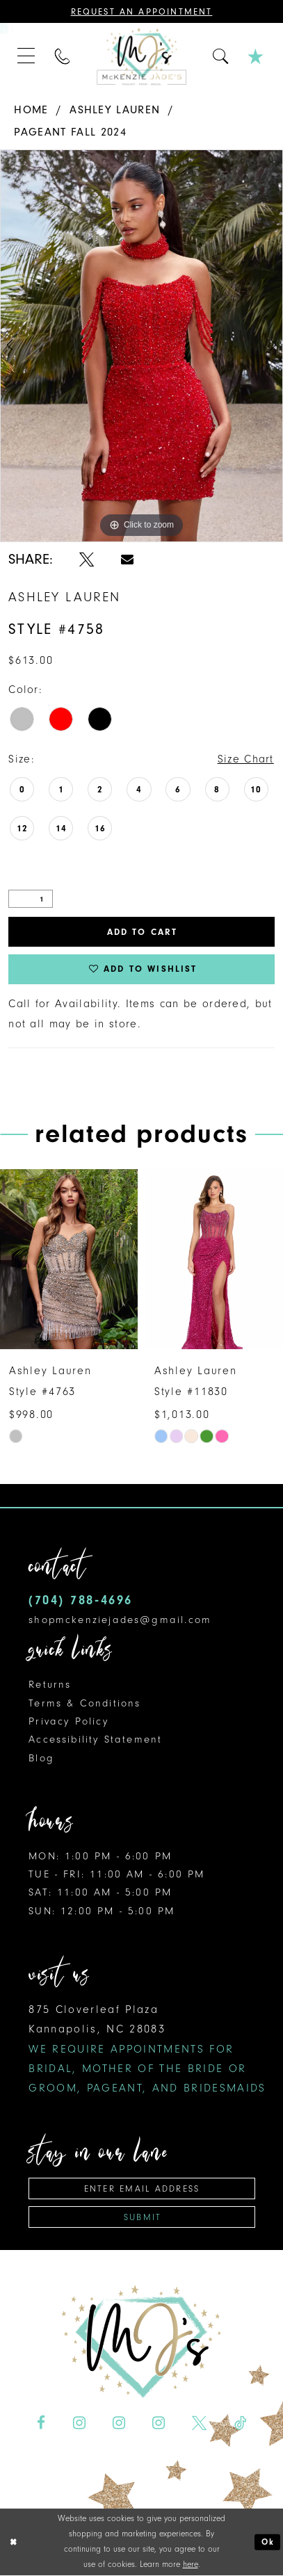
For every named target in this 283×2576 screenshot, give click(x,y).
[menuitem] (27, 56)
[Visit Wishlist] (256, 56)
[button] (27, 56)
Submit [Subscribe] (143, 2217)
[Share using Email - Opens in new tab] (127, 559)
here (190, 2565)
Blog (41, 1758)
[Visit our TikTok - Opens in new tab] (239, 2423)
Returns (50, 1685)
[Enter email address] (142, 2188)
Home (31, 109)
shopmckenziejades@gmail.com (120, 1619)
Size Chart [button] (246, 758)
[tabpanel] (141, 345)
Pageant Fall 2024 (70, 131)
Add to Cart (142, 932)
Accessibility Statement (95, 1740)
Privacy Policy (68, 1721)
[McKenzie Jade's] (142, 56)
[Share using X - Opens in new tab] (87, 559)
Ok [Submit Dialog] (268, 2543)
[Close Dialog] (13, 2543)
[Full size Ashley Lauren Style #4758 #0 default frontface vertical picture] (141, 345)
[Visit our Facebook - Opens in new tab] (41, 2423)
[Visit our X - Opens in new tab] (199, 2423)
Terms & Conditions (84, 1703)
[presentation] (69, 1259)
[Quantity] (30, 899)
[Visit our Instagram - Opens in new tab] (79, 2423)
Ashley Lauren (115, 109)
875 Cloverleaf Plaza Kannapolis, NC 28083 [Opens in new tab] (147, 2048)
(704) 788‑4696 (80, 1600)
